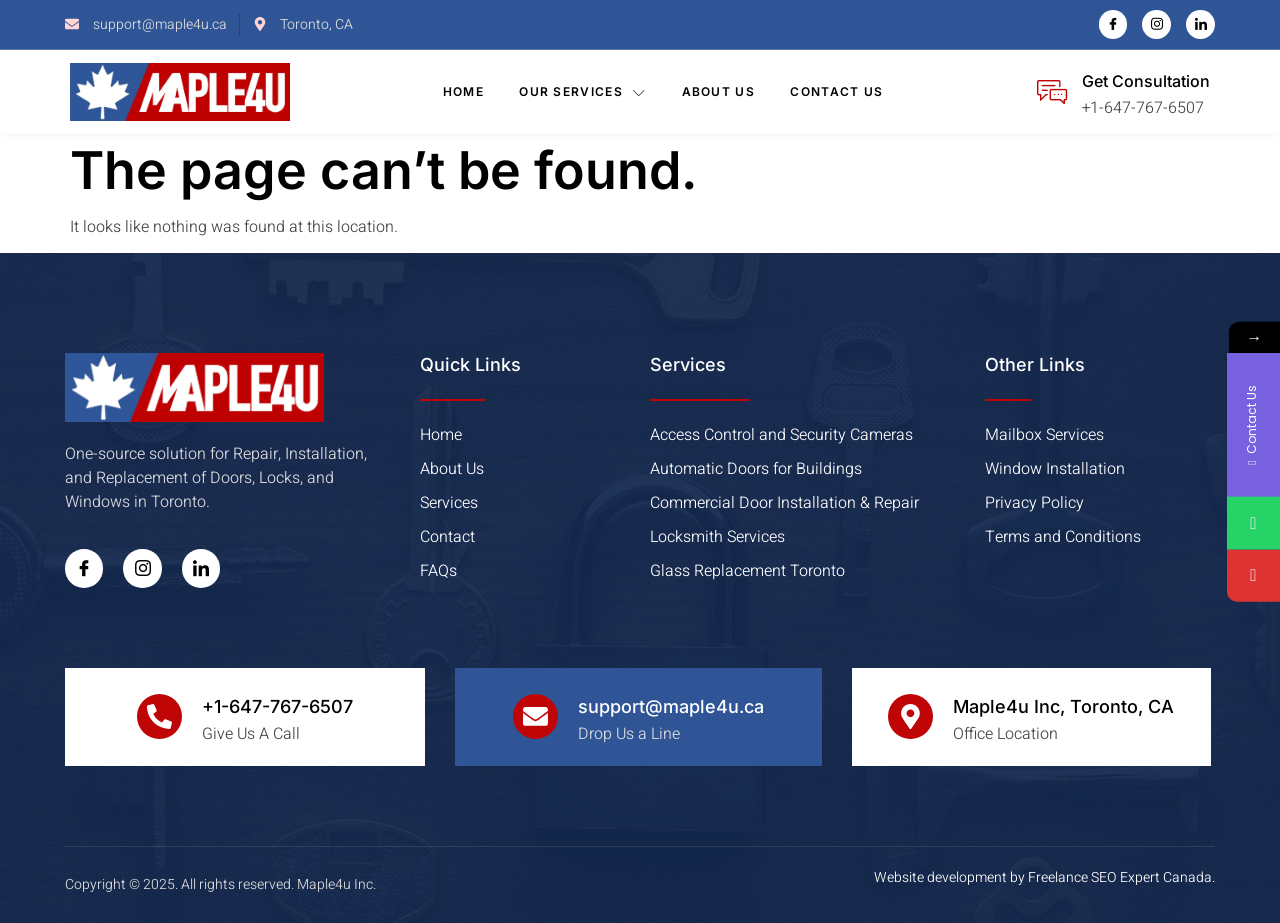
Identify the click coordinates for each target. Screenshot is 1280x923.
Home (462, 91)
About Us (718, 91)
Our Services (582, 92)
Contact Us (838, 91)
